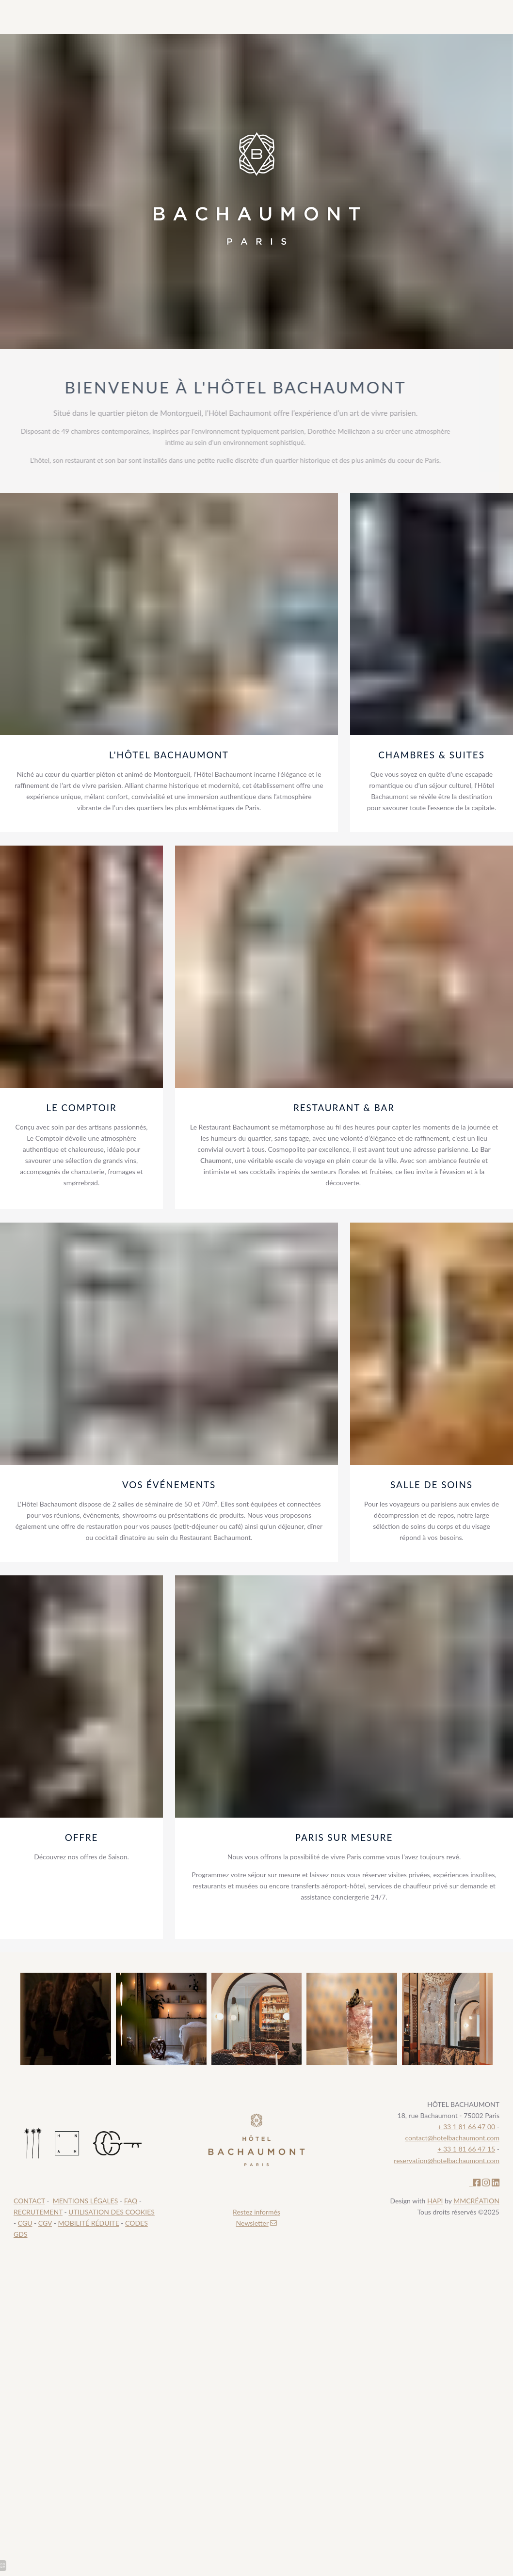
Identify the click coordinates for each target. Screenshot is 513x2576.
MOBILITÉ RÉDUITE (88, 2223)
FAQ (131, 2201)
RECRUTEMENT (38, 2212)
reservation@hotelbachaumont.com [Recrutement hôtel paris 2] (446, 2160)
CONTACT (29, 2201)
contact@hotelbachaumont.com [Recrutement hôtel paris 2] (452, 2138)
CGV (45, 2223)
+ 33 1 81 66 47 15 (466, 2149)
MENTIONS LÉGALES (85, 2201)
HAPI (435, 2201)
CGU (25, 2223)
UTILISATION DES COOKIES (111, 2212)
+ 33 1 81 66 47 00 (466, 2126)
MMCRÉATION (476, 2201)
